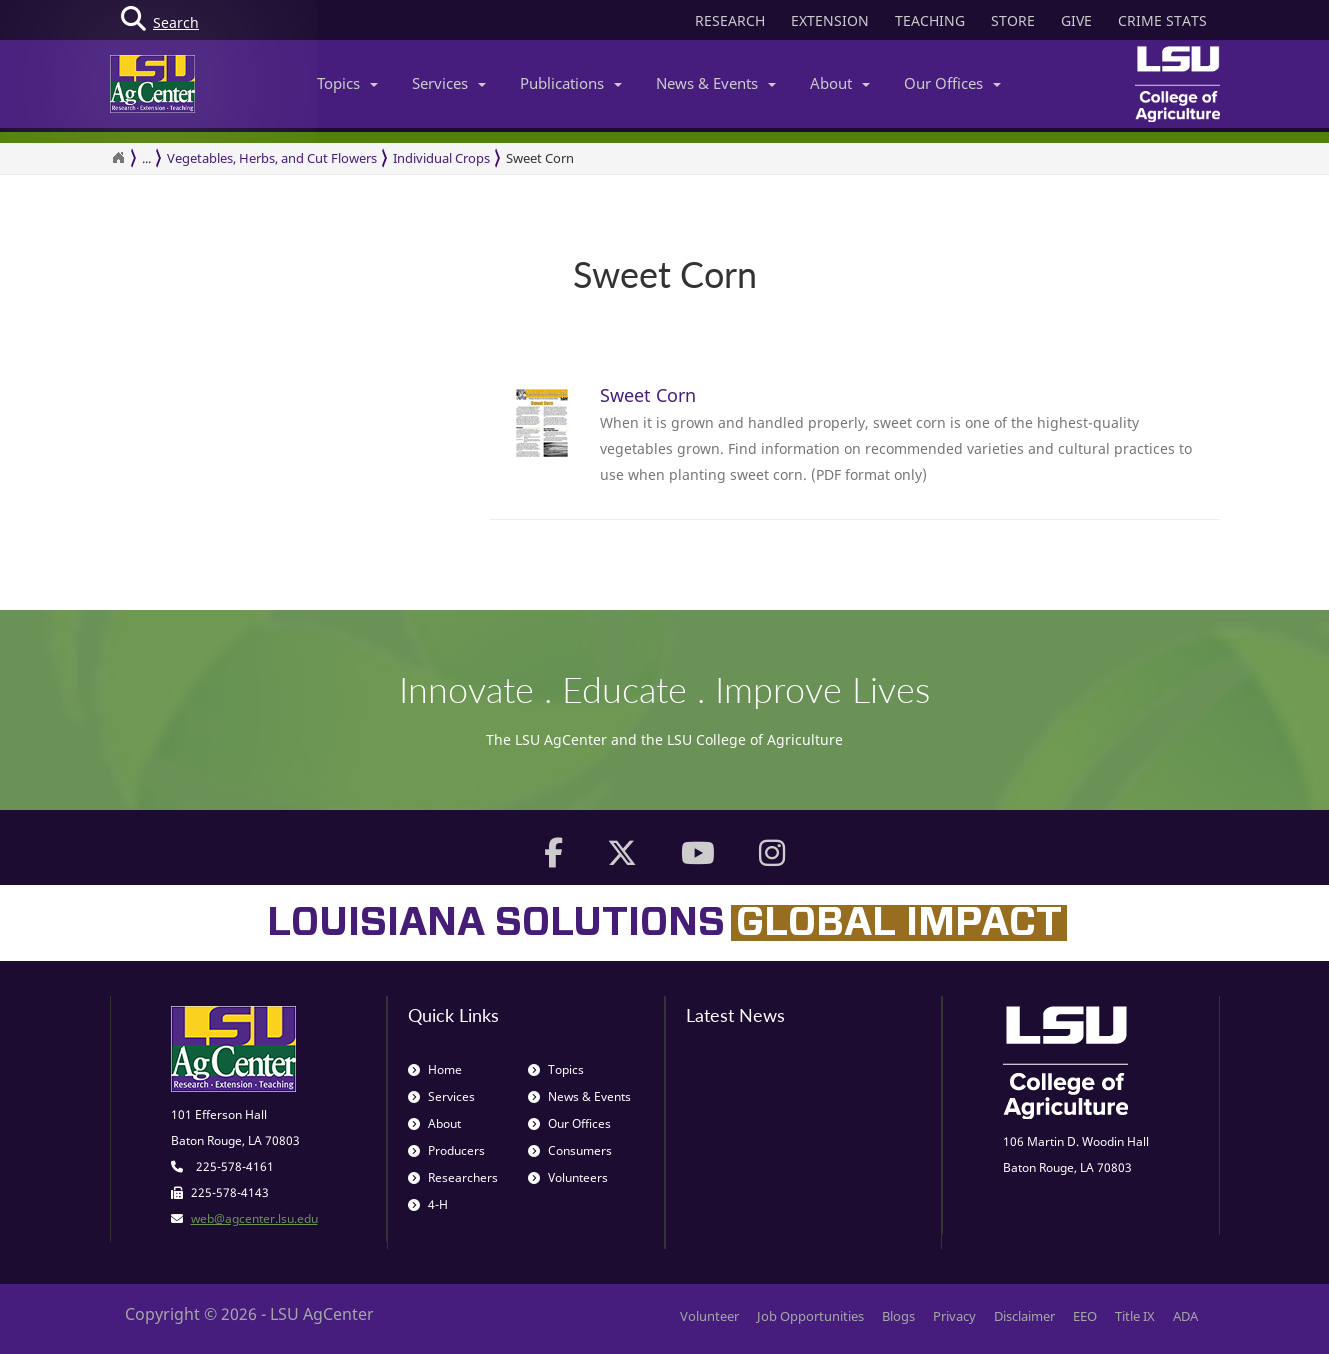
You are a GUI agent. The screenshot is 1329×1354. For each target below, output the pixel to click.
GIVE (1076, 20)
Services (449, 83)
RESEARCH (730, 20)
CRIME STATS (1162, 20)
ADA (1185, 1316)
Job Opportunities (810, 1316)
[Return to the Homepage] (118, 158)
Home (435, 1069)
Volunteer (709, 1316)
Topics (347, 83)
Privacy (954, 1316)
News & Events (716, 83)
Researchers (453, 1177)
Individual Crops (441, 158)
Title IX (1135, 1316)
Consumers (570, 1150)
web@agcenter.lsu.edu (254, 1218)
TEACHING (930, 20)
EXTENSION (830, 20)
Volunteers (568, 1177)
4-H (428, 1204)
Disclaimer (1024, 1316)
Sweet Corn (540, 158)
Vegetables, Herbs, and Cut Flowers (272, 158)
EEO (1085, 1316)
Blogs (898, 1316)
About (840, 83)
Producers (446, 1150)
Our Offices (952, 83)
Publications (571, 83)
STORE (1013, 20)
